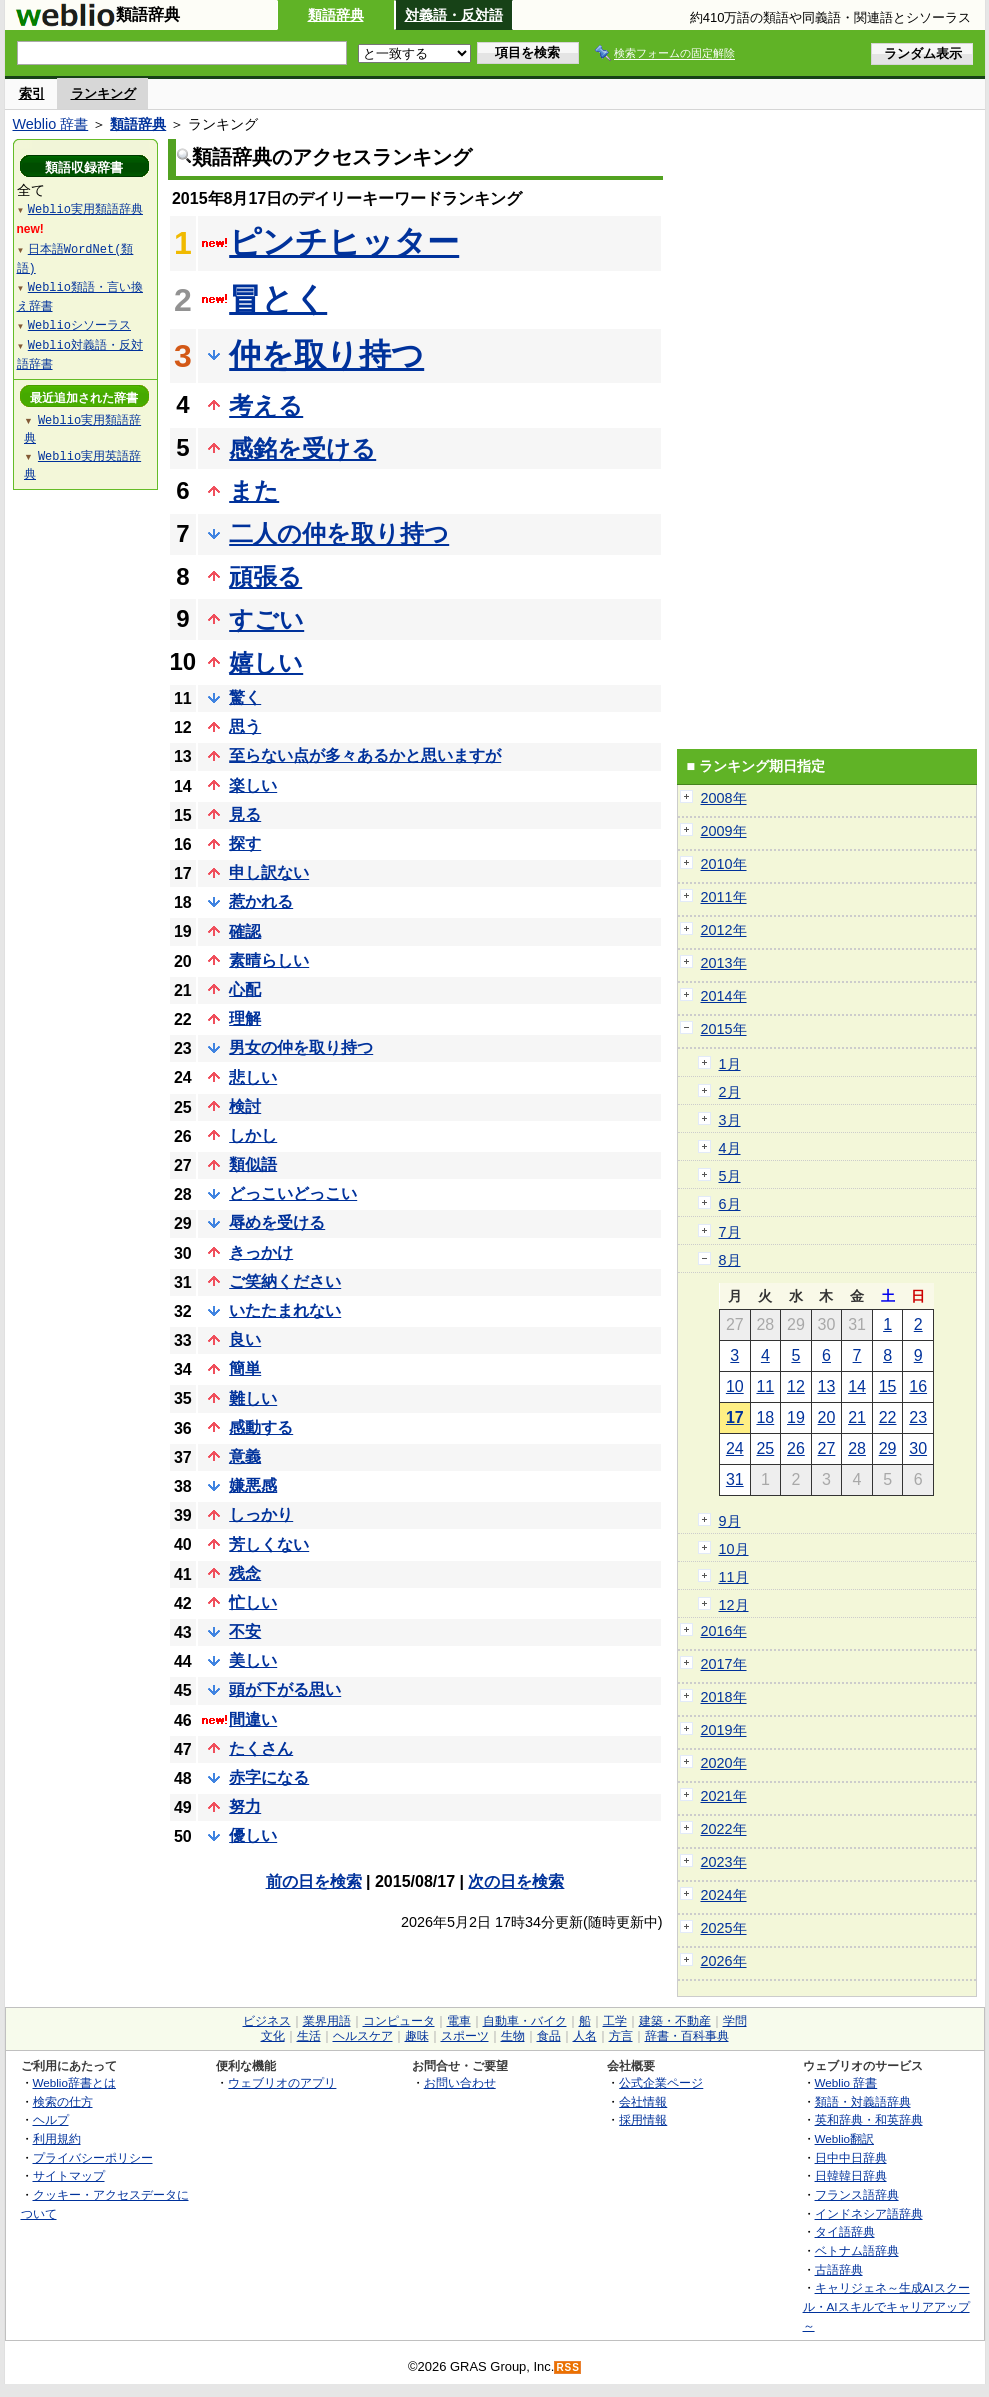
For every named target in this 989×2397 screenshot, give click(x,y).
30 (918, 1448)
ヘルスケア (363, 2036)
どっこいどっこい (293, 1193)
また (254, 490)
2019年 (724, 1730)
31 (735, 1479)
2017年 (724, 1664)
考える (266, 405)
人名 (585, 2036)
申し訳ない (269, 872)
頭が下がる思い (285, 1689)
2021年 (724, 1796)
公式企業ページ (661, 2082)
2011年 (724, 897)
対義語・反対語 (454, 15)
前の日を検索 (314, 1881)
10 (735, 1386)
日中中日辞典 (851, 2157)
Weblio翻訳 (844, 2138)
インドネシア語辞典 (869, 2213)
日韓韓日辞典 (851, 2175)
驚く (245, 697)
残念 (245, 1573)
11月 (734, 1577)
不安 (245, 1631)
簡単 (245, 1368)
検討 (245, 1106)
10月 (734, 1549)
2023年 (724, 1862)
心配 (245, 989)
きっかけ (261, 1252)
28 (857, 1448)
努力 (245, 1806)
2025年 (724, 1928)
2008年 (724, 798)
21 (857, 1417)
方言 (621, 2036)
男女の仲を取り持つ (301, 1047)
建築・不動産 (675, 2021)
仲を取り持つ (326, 355)
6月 (730, 1204)
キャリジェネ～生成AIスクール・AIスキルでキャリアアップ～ (886, 2306)
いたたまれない (285, 1310)
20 (827, 1417)
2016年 (724, 1631)
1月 (730, 1064)
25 (765, 1448)
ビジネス (267, 2021)
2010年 (724, 864)
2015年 (724, 1029)
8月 (730, 1260)
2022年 (724, 1829)
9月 (730, 1521)
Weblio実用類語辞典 (85, 208)
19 (796, 1417)
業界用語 (327, 2021)
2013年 (724, 963)
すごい (266, 619)
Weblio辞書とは (74, 2082)
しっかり (261, 1514)
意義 (245, 1456)
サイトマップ (69, 2175)
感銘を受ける (302, 448)
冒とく (278, 299)
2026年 (724, 1961)
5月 (730, 1176)
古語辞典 (839, 2269)
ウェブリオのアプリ (282, 2082)
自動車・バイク (525, 2021)
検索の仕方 (63, 2101)
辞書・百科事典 (687, 2036)
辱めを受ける (277, 1222)
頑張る (265, 576)
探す (245, 843)
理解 (245, 1018)
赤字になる (269, 1777)
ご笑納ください (285, 1281)
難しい (253, 1398)
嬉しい (266, 662)
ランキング (103, 93)
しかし (253, 1135)
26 (796, 1448)
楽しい (253, 785)
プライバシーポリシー (93, 2157)
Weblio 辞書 (51, 124)
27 (827, 1448)
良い (245, 1339)
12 (796, 1386)
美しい (253, 1660)
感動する (261, 1427)
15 (888, 1386)
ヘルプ (51, 2119)
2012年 (724, 930)
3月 (730, 1120)
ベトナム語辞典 (857, 2250)
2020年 (724, 1763)
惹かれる (261, 901)
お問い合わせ (460, 2082)
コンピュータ (399, 2021)
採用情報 (643, 2119)
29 (888, 1448)
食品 (549, 2036)
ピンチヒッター (344, 242)
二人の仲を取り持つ (339, 533)
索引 (32, 93)
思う (245, 726)
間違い (253, 1719)
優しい (253, 1835)
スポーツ (465, 2036)
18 (765, 1417)
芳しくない (269, 1544)
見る (245, 814)
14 (857, 1386)
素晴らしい (269, 960)
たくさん (261, 1748)
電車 (459, 2021)
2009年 (724, 831)
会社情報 (643, 2101)
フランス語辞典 (857, 2194)
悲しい (253, 1077)
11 (765, 1386)
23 (918, 1417)
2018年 (724, 1697)
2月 (730, 1092)
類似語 (253, 1164)
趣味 (417, 2036)
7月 (730, 1232)
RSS (568, 2367)
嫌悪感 (253, 1485)
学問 (735, 2021)
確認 (245, 931)
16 (918, 1386)
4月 (730, 1148)
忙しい (253, 1602)
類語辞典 (336, 15)
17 (735, 1417)
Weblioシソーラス (79, 324)
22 (888, 1417)
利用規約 (57, 2138)
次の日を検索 (516, 1881)
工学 (615, 2021)
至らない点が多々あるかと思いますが (365, 755)
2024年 (724, 1895)
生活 (309, 2036)
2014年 (724, 996)
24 (735, 1448)
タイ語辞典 (845, 2231)
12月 (734, 1605)
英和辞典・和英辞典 (869, 2119)
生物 (513, 2036)
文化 (273, 2036)
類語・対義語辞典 (863, 2101)
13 (827, 1386)
